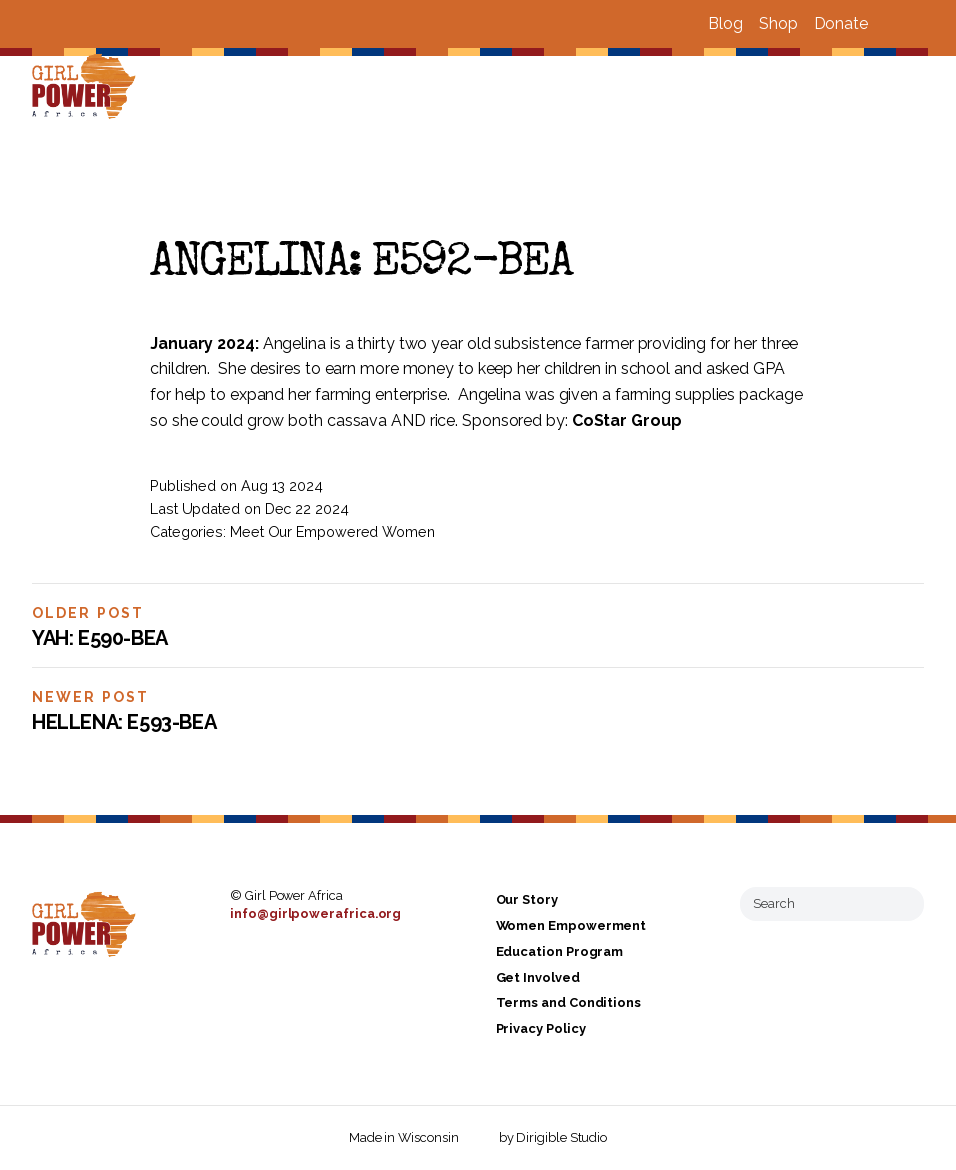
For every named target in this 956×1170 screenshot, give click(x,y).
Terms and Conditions (568, 1003)
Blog (725, 23)
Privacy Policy (541, 1028)
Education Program (560, 951)
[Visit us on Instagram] (916, 24)
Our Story (527, 900)
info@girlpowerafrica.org (315, 913)
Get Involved (538, 977)
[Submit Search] (901, 904)
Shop (778, 23)
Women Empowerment (571, 925)
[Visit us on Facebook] (892, 24)
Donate (841, 23)
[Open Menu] (929, 88)
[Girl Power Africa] (88, 88)
